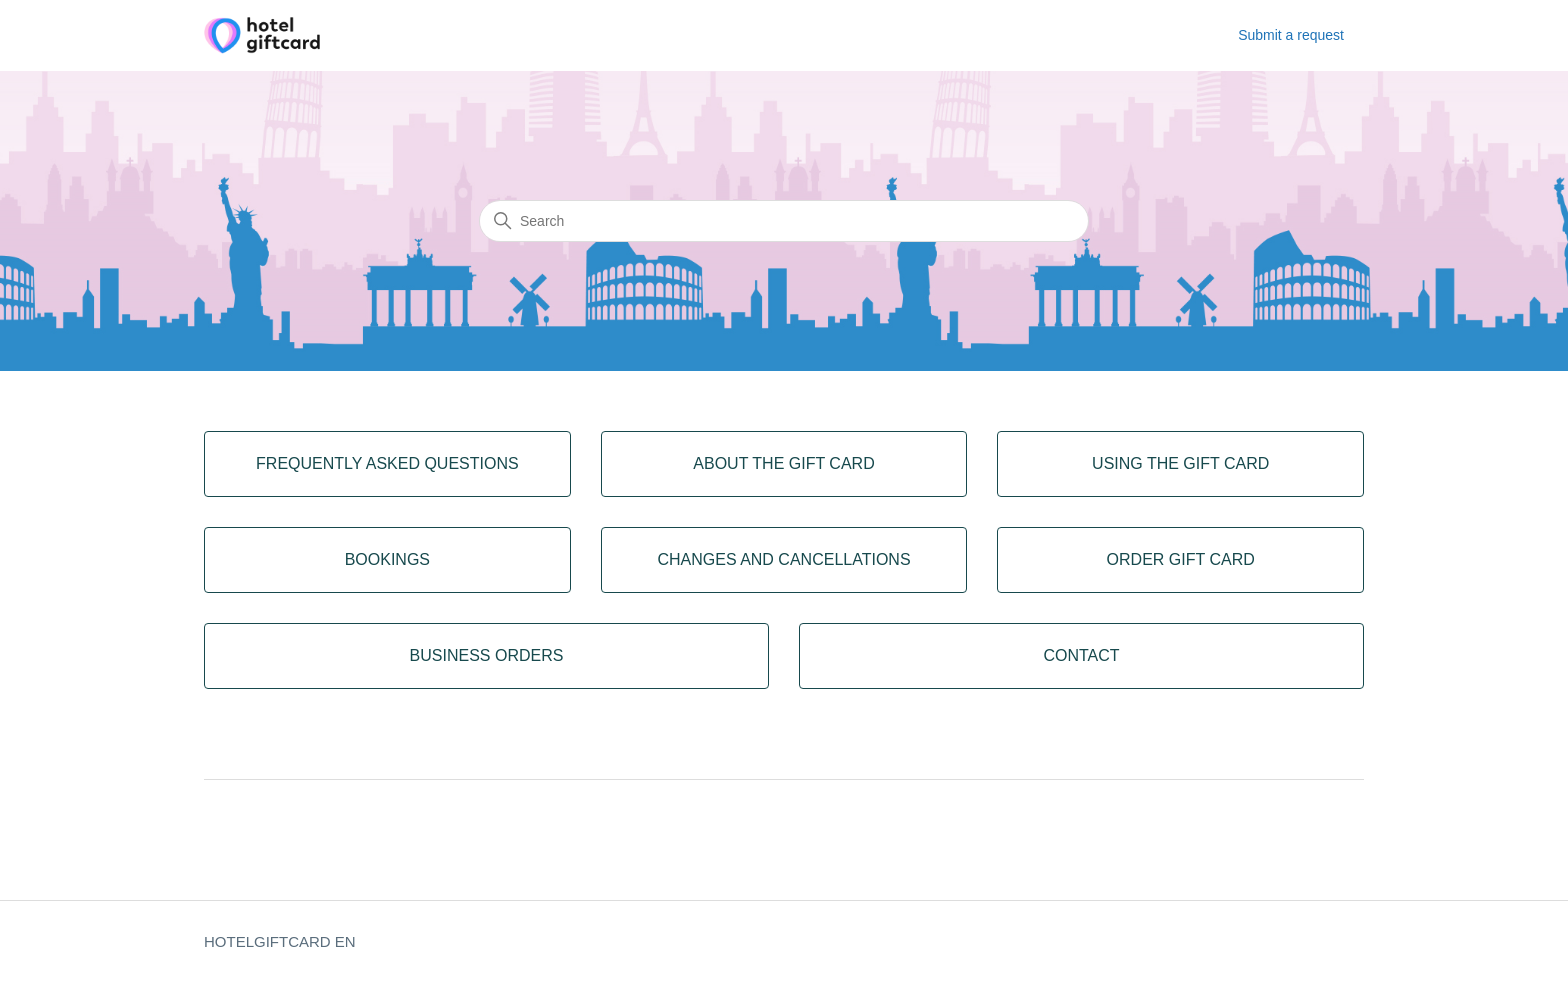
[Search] (784, 221)
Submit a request (1291, 35)
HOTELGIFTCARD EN (280, 941)
